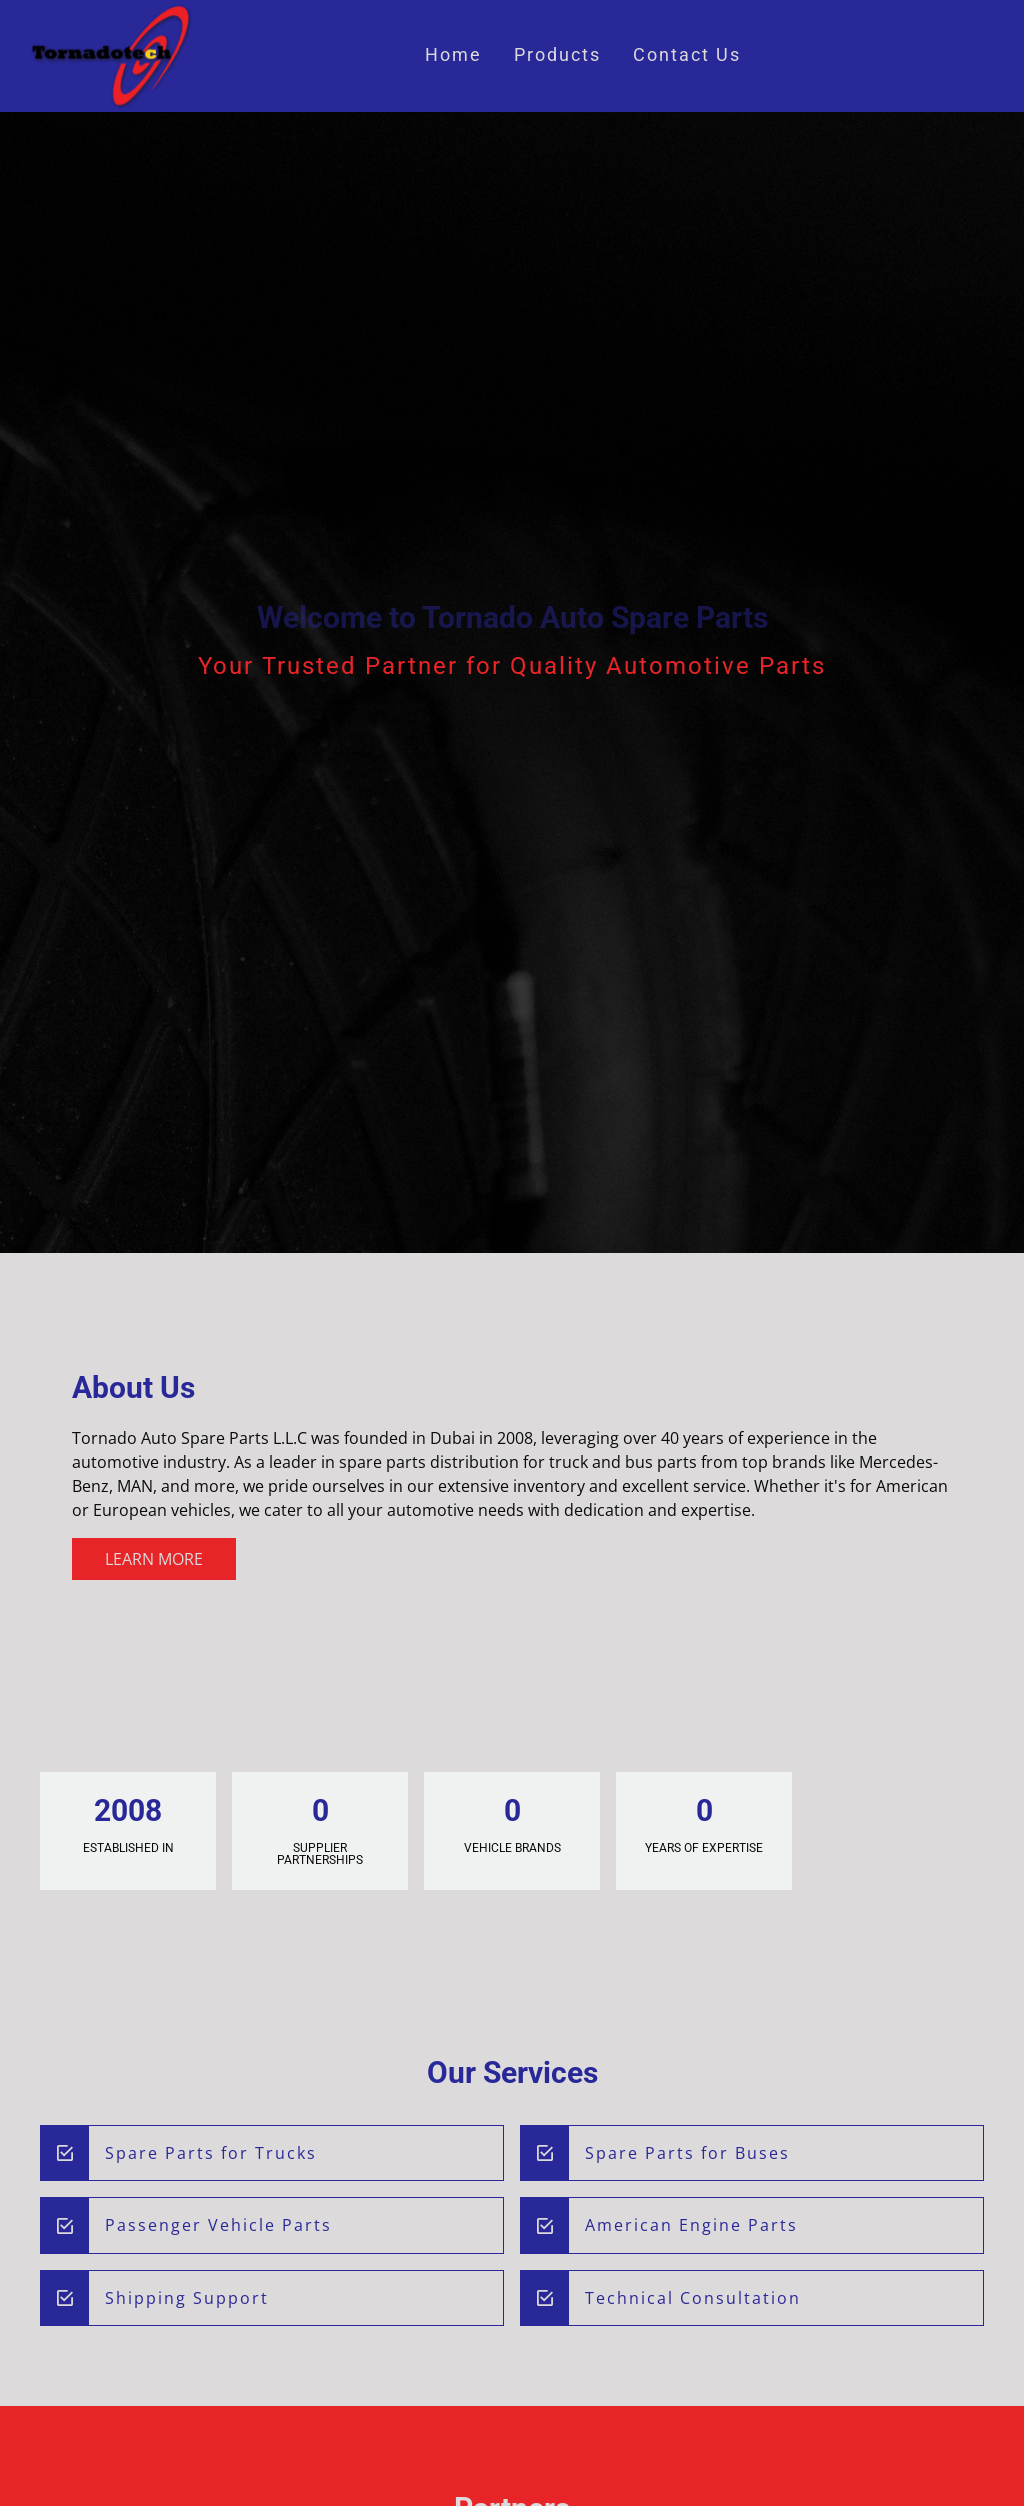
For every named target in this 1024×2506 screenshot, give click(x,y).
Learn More (154, 1559)
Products (557, 55)
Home (453, 55)
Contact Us (687, 55)
